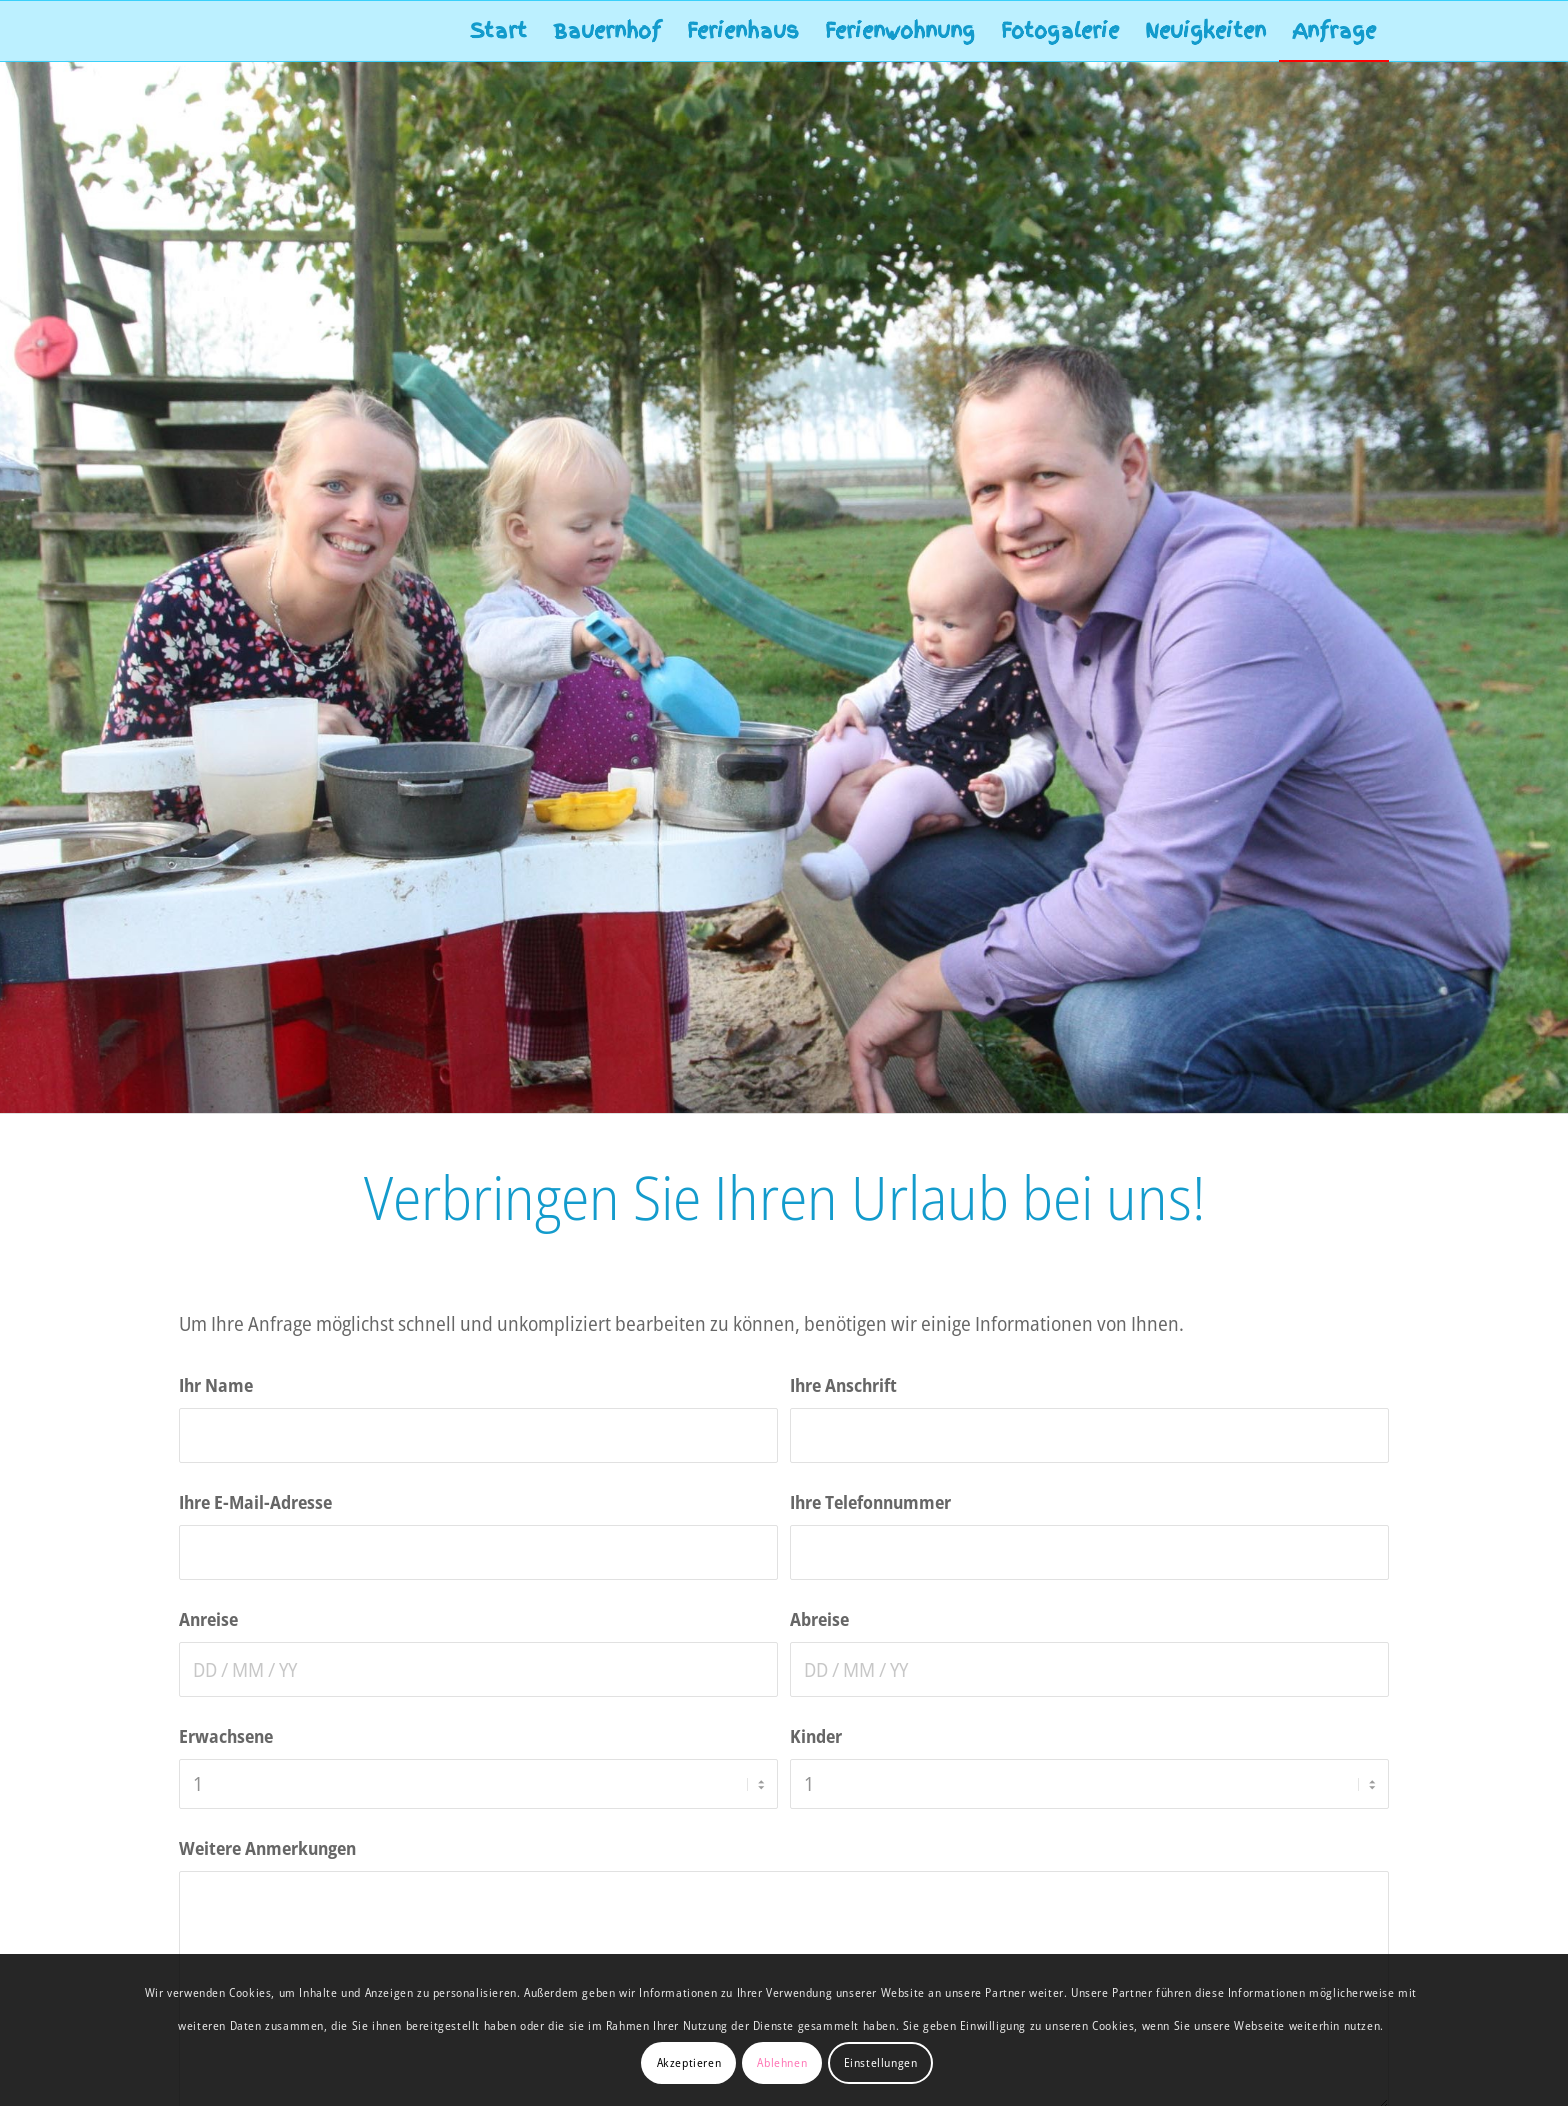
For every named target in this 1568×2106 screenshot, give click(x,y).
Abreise (819, 1618)
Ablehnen (782, 2062)
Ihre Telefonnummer (870, 1501)
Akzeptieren (689, 2062)
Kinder (816, 1735)
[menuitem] (498, 31)
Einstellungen (881, 2062)
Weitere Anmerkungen (267, 1847)
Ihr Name (216, 1384)
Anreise (208, 1618)
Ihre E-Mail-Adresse (255, 1501)
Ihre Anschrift (843, 1384)
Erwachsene (226, 1735)
